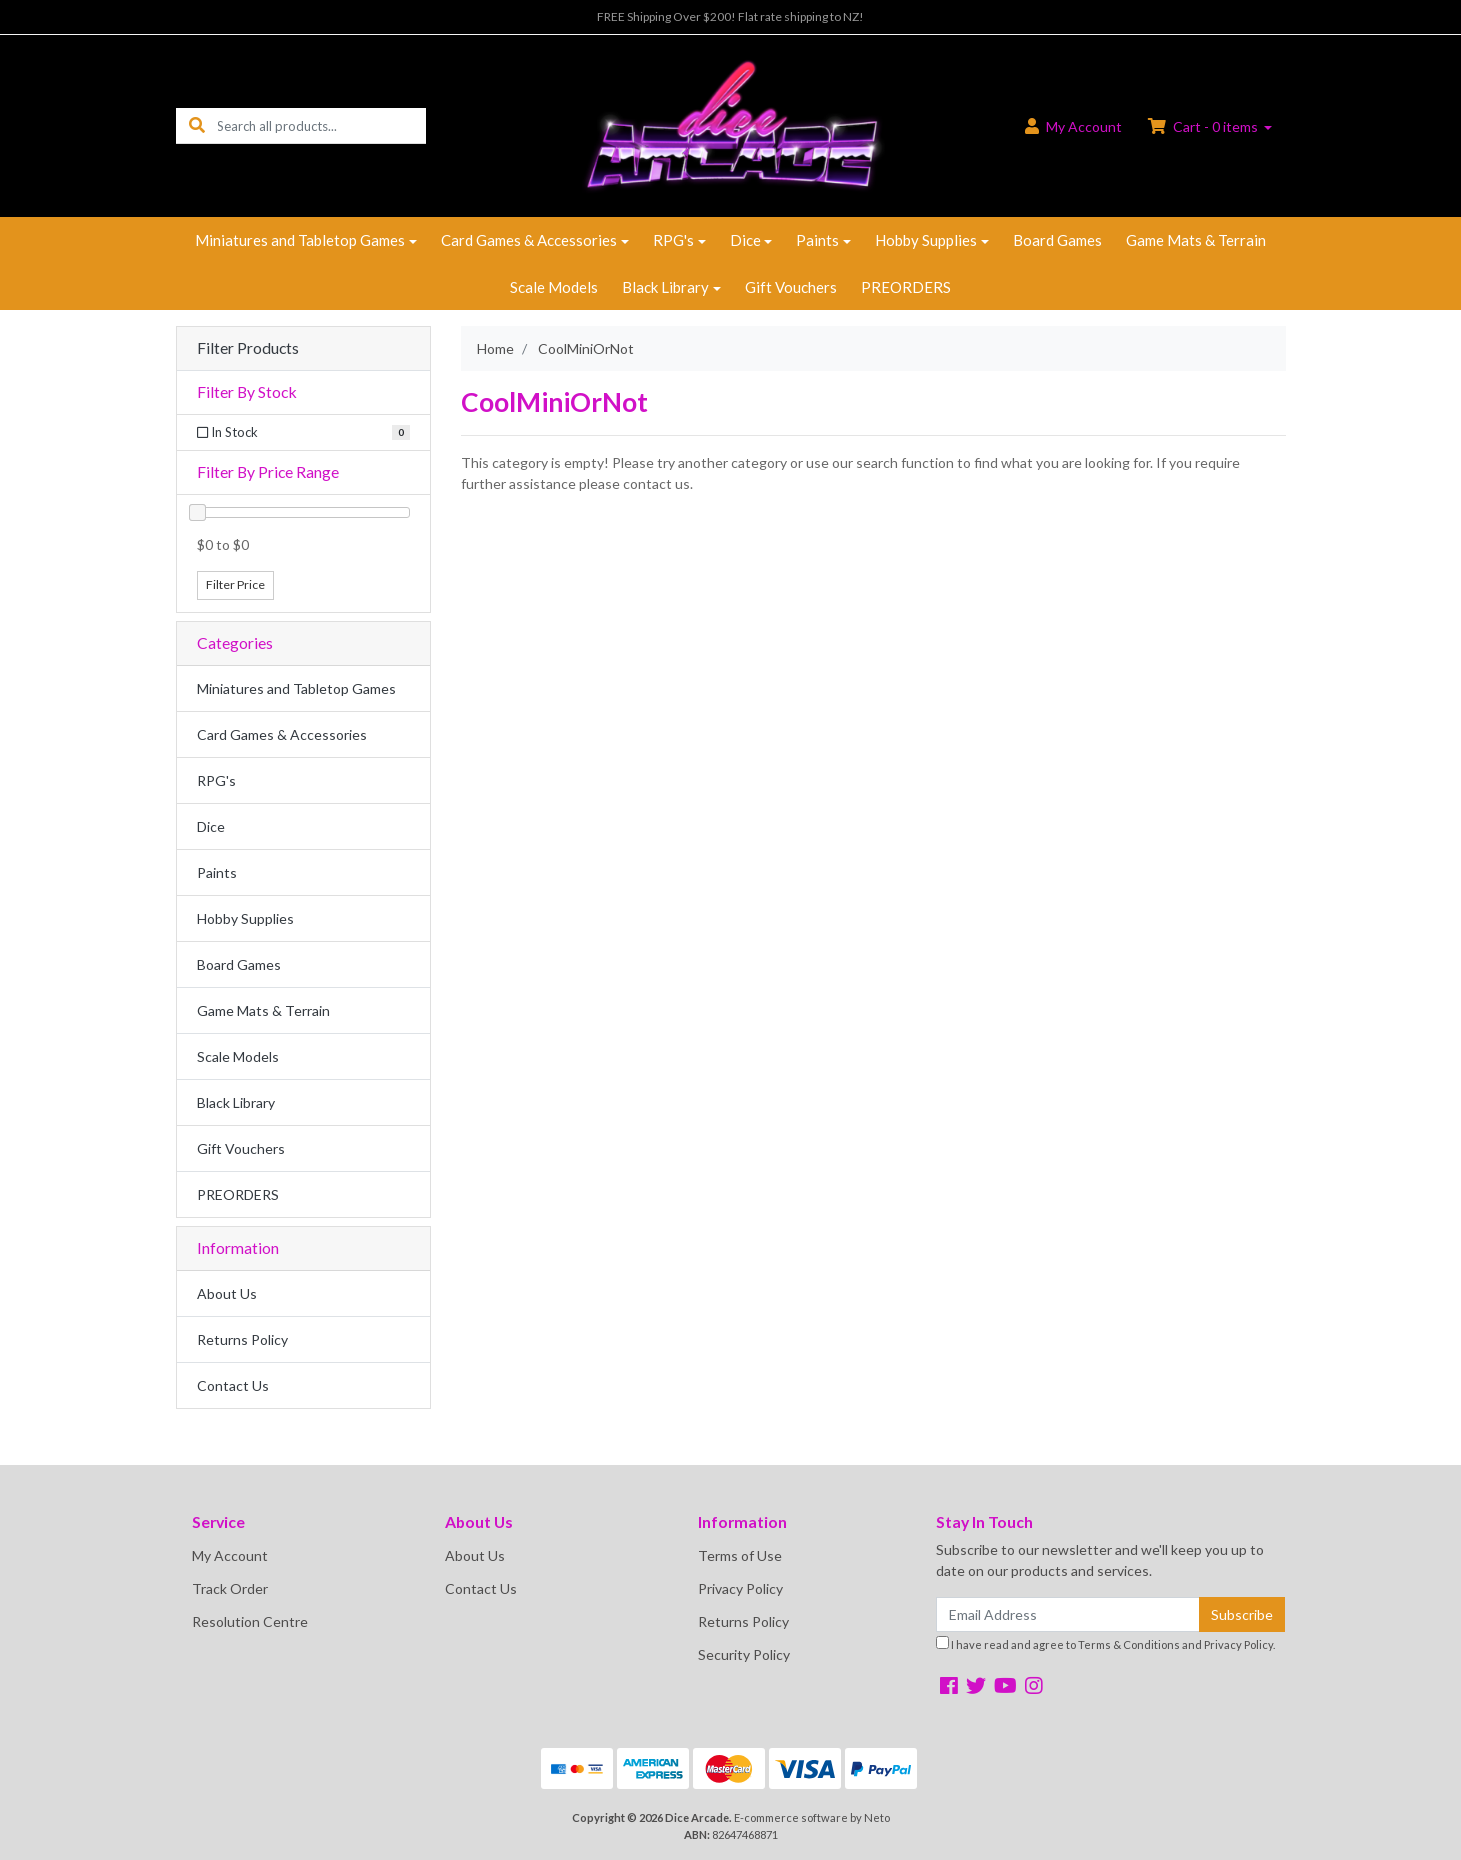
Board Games (1057, 240)
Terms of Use (740, 1555)
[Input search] (321, 125)
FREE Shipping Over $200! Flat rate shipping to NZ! (730, 16)
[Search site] (197, 125)
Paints (817, 240)
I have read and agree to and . (1105, 1643)
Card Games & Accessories (529, 240)
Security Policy (744, 1654)
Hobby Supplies (926, 240)
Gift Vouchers (791, 287)
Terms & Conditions (1129, 1644)
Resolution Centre (250, 1621)
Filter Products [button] (248, 348)
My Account (230, 1555)
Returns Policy (242, 1339)
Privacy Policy (740, 1588)
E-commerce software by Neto (812, 1817)
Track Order (230, 1588)
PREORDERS (906, 287)
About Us (227, 1293)
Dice (745, 240)
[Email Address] (1068, 1614)
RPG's (673, 240)
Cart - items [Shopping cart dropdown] (1204, 126)
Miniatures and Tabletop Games (300, 240)
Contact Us (233, 1385)
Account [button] (1073, 126)
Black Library (665, 287)
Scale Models (554, 287)
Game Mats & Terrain (1196, 240)
